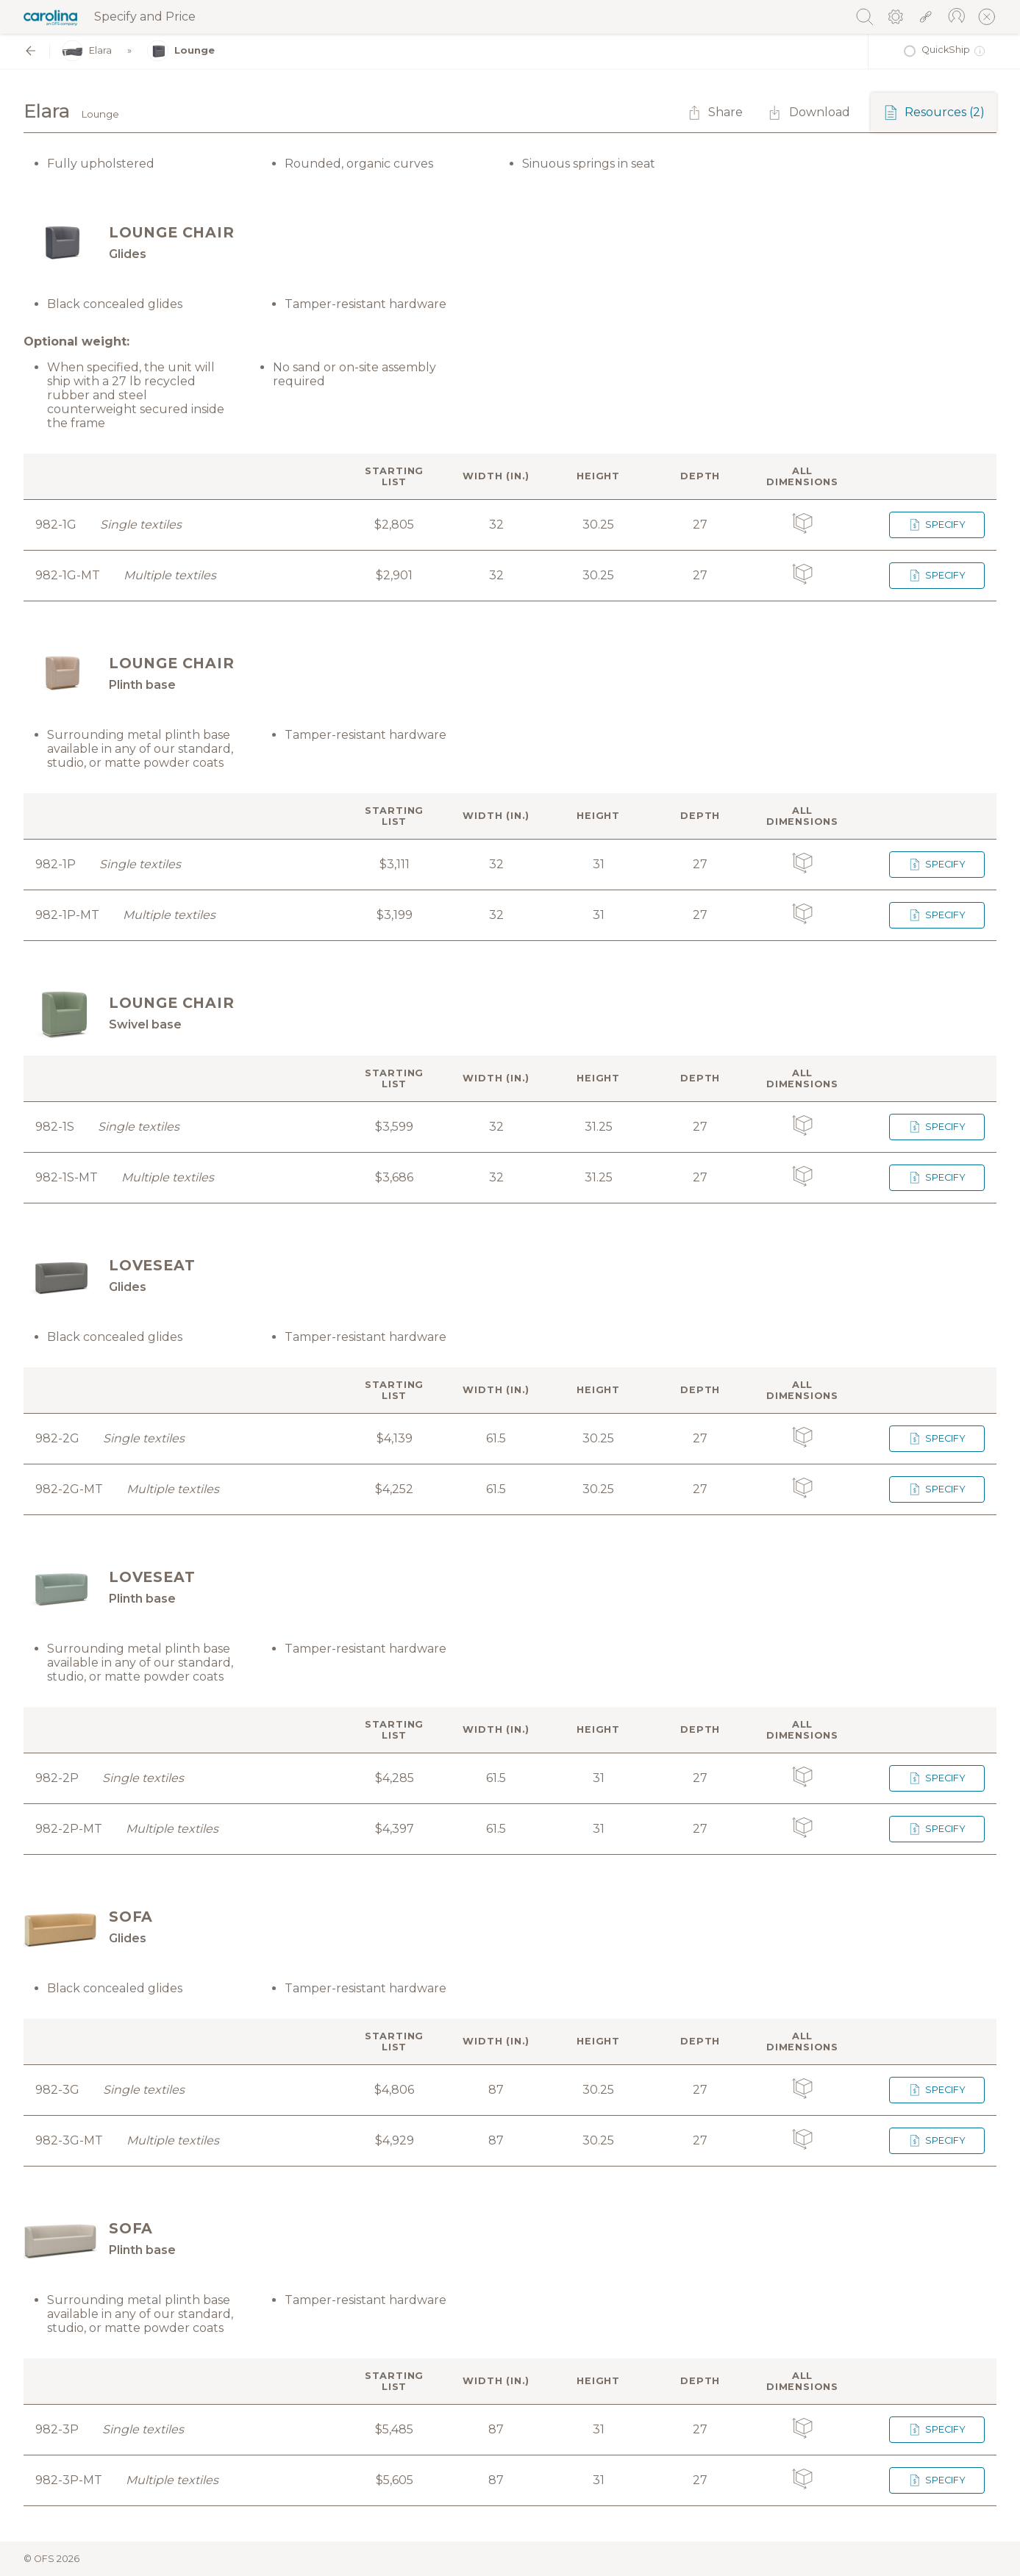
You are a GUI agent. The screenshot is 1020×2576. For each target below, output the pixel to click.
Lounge (181, 51)
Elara (87, 51)
